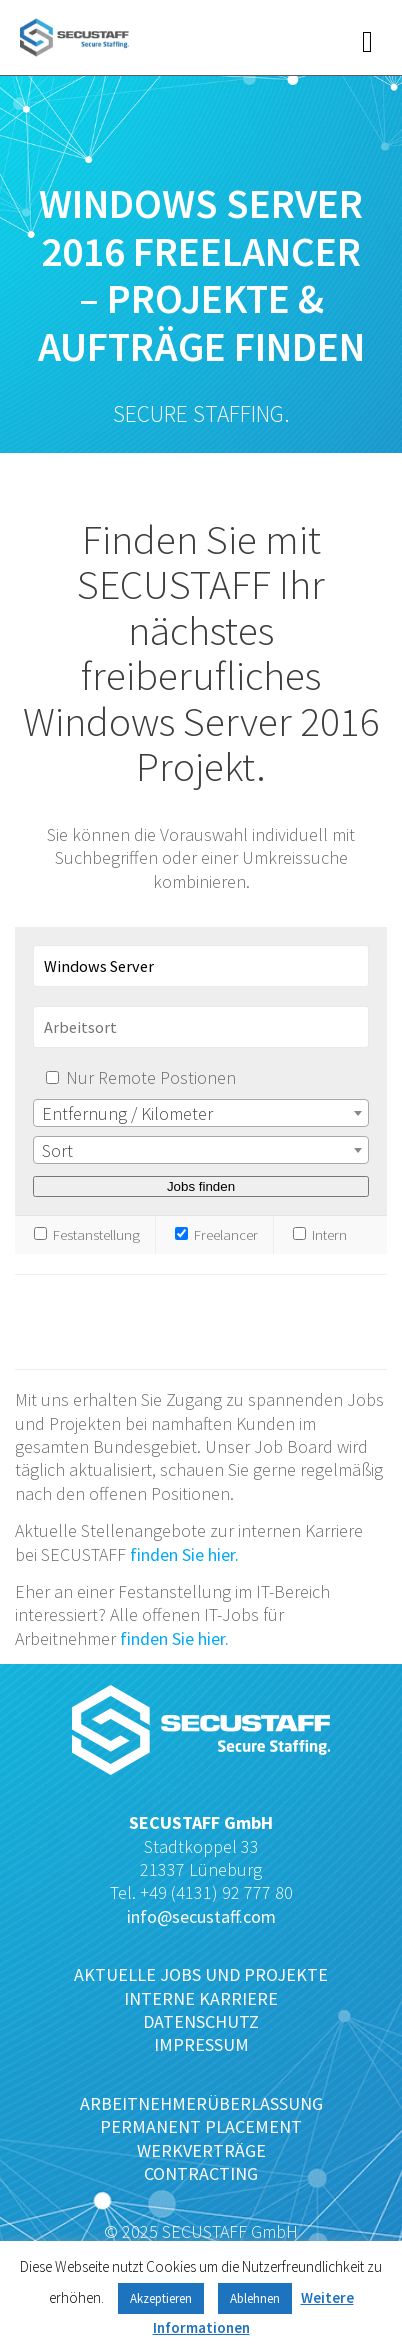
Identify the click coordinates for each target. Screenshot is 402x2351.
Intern (320, 1234)
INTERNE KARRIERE (201, 1998)
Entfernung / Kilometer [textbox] (127, 1113)
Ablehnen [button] (255, 2298)
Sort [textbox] (57, 1150)
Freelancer (216, 1234)
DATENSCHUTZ (201, 2021)
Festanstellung (87, 1234)
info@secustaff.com (201, 1916)
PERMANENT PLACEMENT (201, 2126)
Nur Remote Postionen (151, 1077)
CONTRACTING (201, 2173)
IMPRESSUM (201, 2044)
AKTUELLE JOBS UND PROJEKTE (201, 1974)
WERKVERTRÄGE (201, 2150)
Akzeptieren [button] (161, 2298)
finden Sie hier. (184, 1554)
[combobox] (201, 1113)
